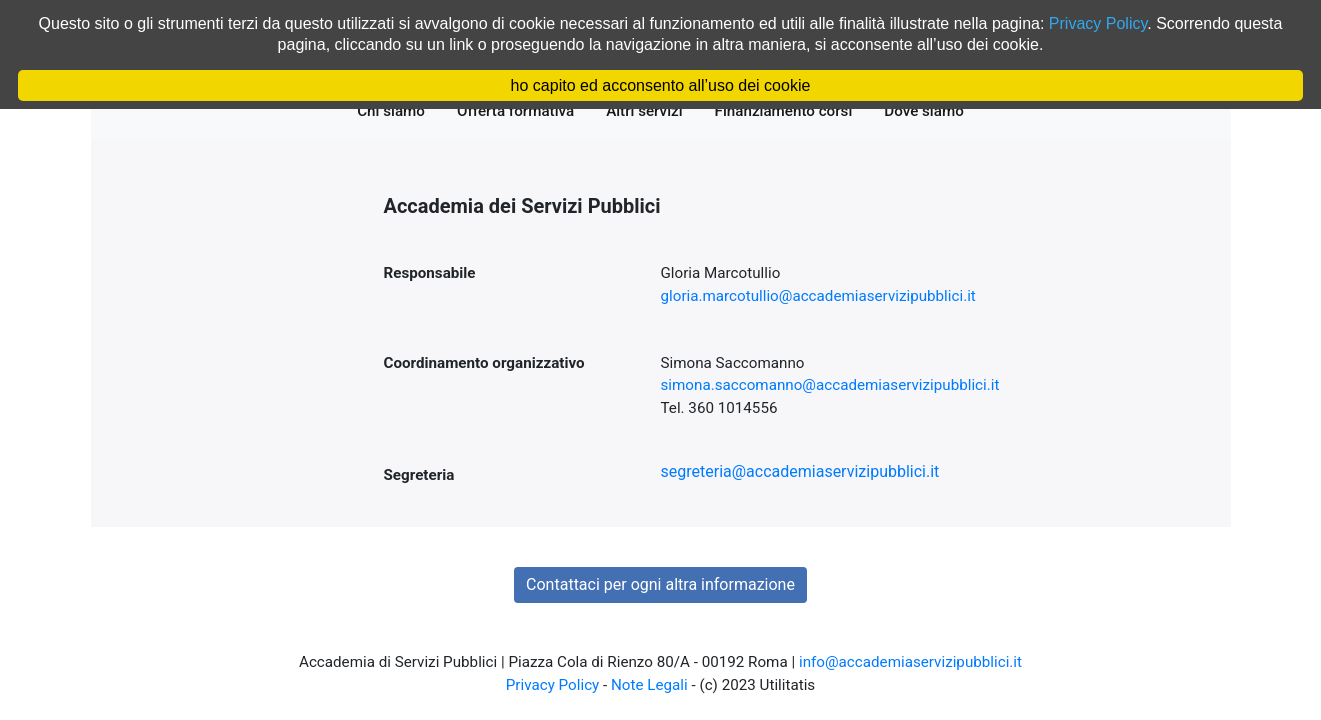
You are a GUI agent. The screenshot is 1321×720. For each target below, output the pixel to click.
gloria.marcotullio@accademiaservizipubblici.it (818, 296)
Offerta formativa (519, 110)
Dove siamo (928, 110)
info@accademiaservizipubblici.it (910, 662)
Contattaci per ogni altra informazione (660, 584)
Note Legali (649, 685)
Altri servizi (648, 110)
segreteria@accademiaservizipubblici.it (800, 471)
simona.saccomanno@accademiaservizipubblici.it (830, 385)
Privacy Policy (553, 685)
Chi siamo (395, 110)
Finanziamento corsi (788, 110)
